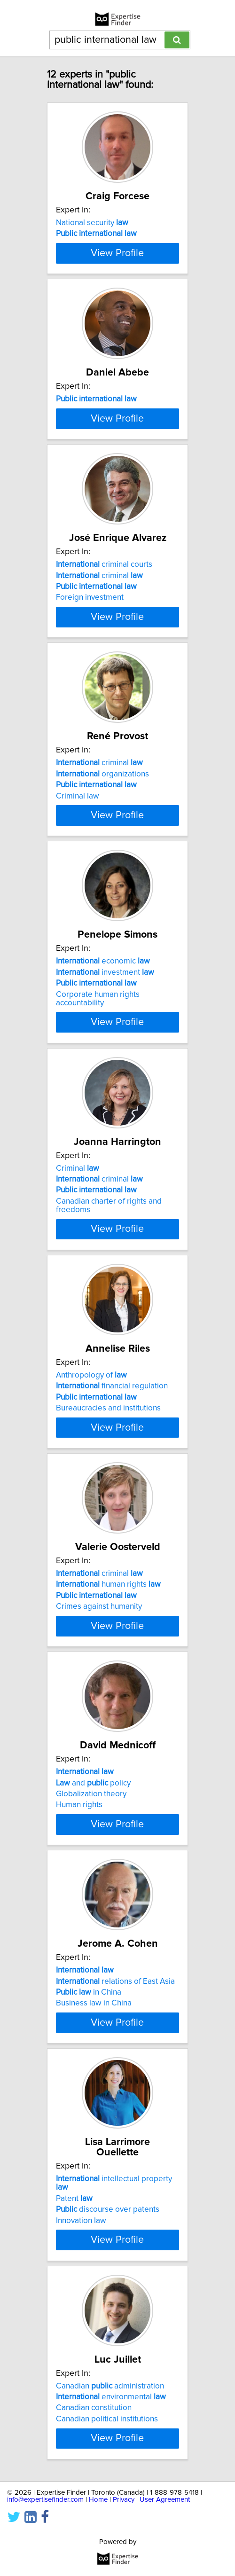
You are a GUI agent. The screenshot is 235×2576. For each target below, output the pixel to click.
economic (103, 1101)
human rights (108, 1764)
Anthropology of (91, 1536)
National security (92, 233)
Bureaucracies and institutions (108, 1569)
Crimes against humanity (99, 1786)
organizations (102, 895)
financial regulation (112, 1546)
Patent (74, 2423)
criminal (99, 678)
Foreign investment (90, 700)
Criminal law (77, 917)
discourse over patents (107, 2435)
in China (88, 2209)
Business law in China (94, 2220)
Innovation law (81, 2446)
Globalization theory (91, 1992)
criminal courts (104, 667)
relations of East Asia (115, 2198)
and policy (93, 1981)
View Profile (117, 294)
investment (105, 1112)
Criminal (77, 1319)
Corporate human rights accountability (98, 1138)
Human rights (79, 2003)
